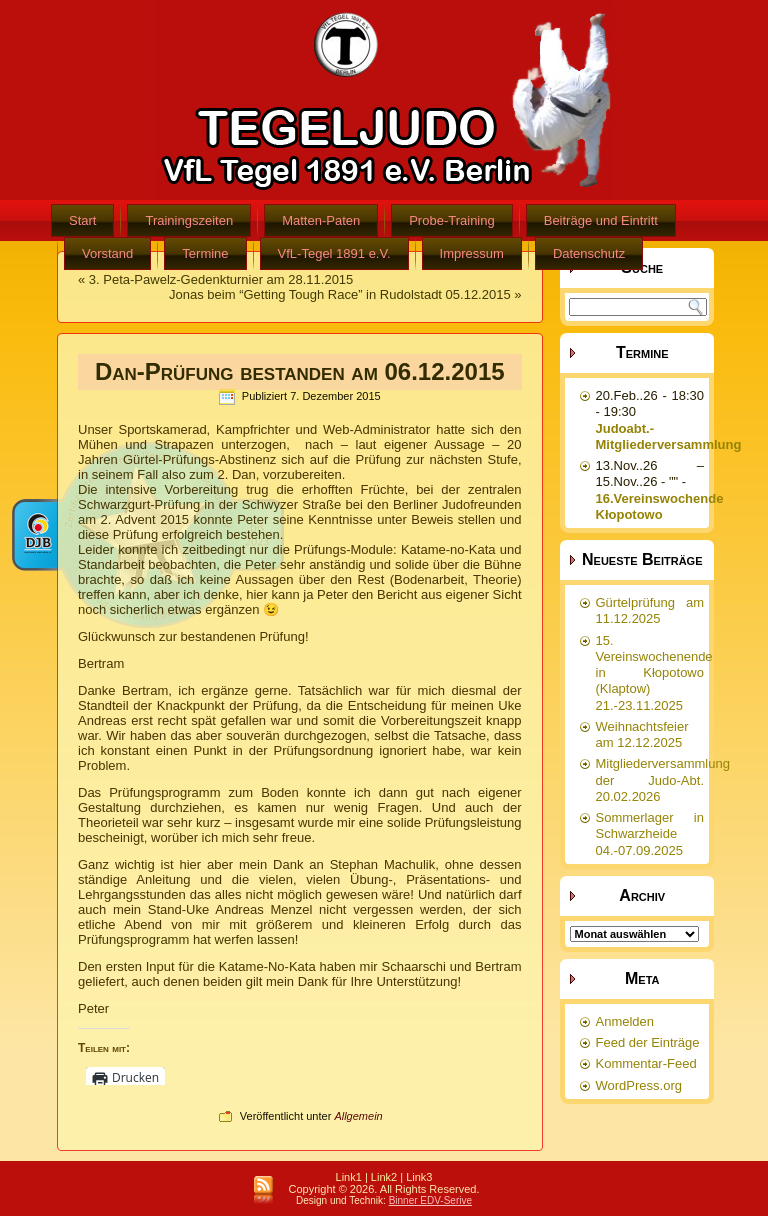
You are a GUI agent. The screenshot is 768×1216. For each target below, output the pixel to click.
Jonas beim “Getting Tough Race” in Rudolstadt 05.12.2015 (340, 294)
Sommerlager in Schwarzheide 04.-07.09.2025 (650, 834)
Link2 (384, 1177)
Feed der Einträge (648, 1042)
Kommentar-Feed (646, 1063)
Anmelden (625, 1021)
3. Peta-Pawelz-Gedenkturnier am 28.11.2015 (221, 279)
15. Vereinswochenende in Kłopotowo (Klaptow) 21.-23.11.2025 (654, 673)
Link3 (419, 1177)
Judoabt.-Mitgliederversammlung (669, 436)
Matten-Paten (321, 220)
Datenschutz (589, 253)
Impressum (472, 253)
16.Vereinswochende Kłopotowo (660, 506)
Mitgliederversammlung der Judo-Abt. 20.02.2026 (663, 780)
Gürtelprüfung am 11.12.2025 (650, 610)
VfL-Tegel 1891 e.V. (334, 253)
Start (82, 220)
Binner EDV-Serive (430, 1200)
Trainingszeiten (189, 220)
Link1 (349, 1177)
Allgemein (358, 1116)
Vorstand (107, 253)
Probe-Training (452, 220)
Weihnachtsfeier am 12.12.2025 (642, 734)
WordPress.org (639, 1085)
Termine (205, 253)
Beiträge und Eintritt (601, 220)
